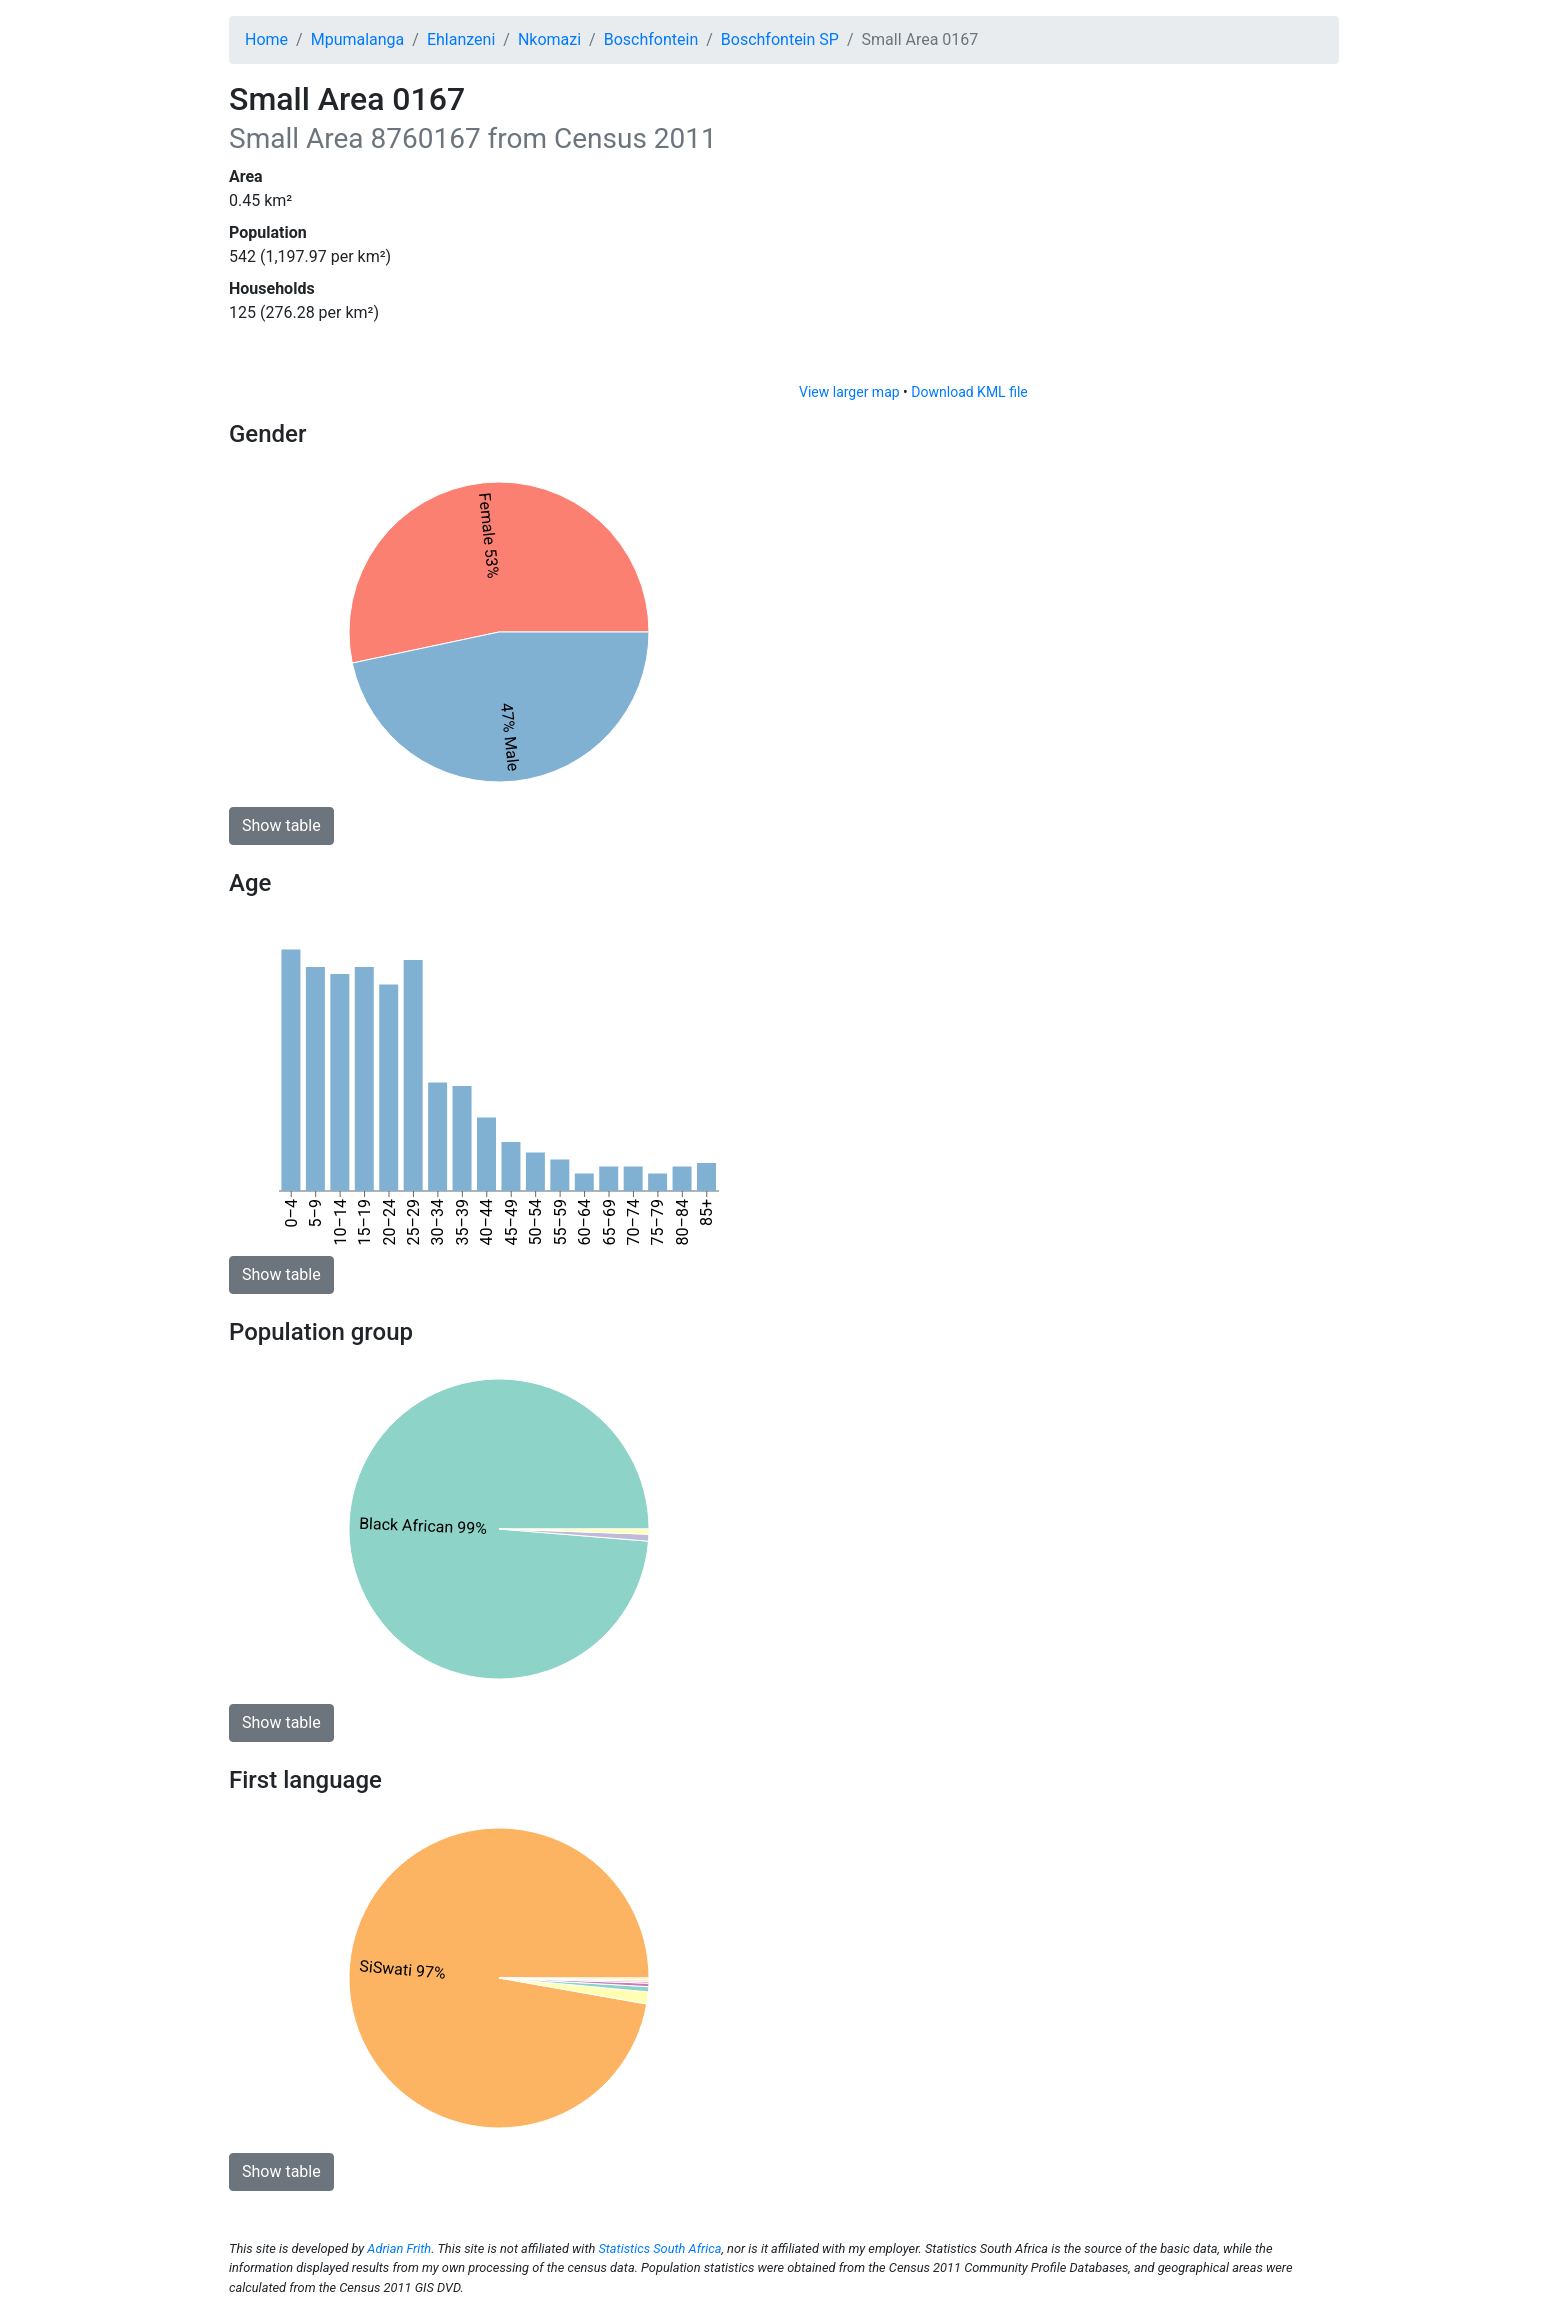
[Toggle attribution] (1317, 362)
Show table (281, 825)
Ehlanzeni (461, 39)
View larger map (849, 392)
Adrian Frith (399, 2248)
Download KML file (969, 392)
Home (266, 39)
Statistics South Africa (659, 2248)
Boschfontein (651, 39)
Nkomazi (549, 39)
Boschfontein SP (780, 39)
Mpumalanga (358, 39)
